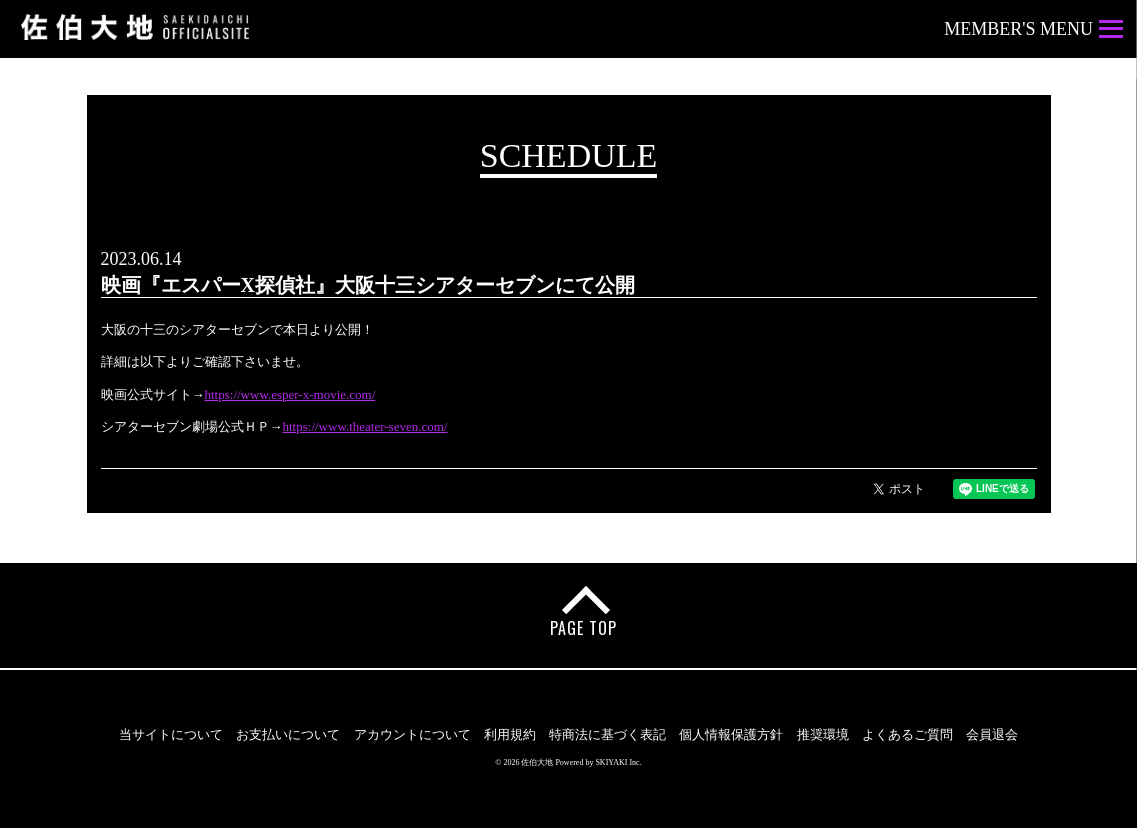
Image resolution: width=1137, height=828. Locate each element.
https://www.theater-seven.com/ (365, 426)
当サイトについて (171, 734)
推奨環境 (823, 734)
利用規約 (510, 734)
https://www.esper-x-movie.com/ (290, 394)
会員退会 (992, 734)
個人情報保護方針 (731, 734)
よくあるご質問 (907, 734)
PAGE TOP (583, 628)
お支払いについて (288, 734)
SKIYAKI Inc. (618, 762)
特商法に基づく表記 (607, 734)
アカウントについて (412, 734)
